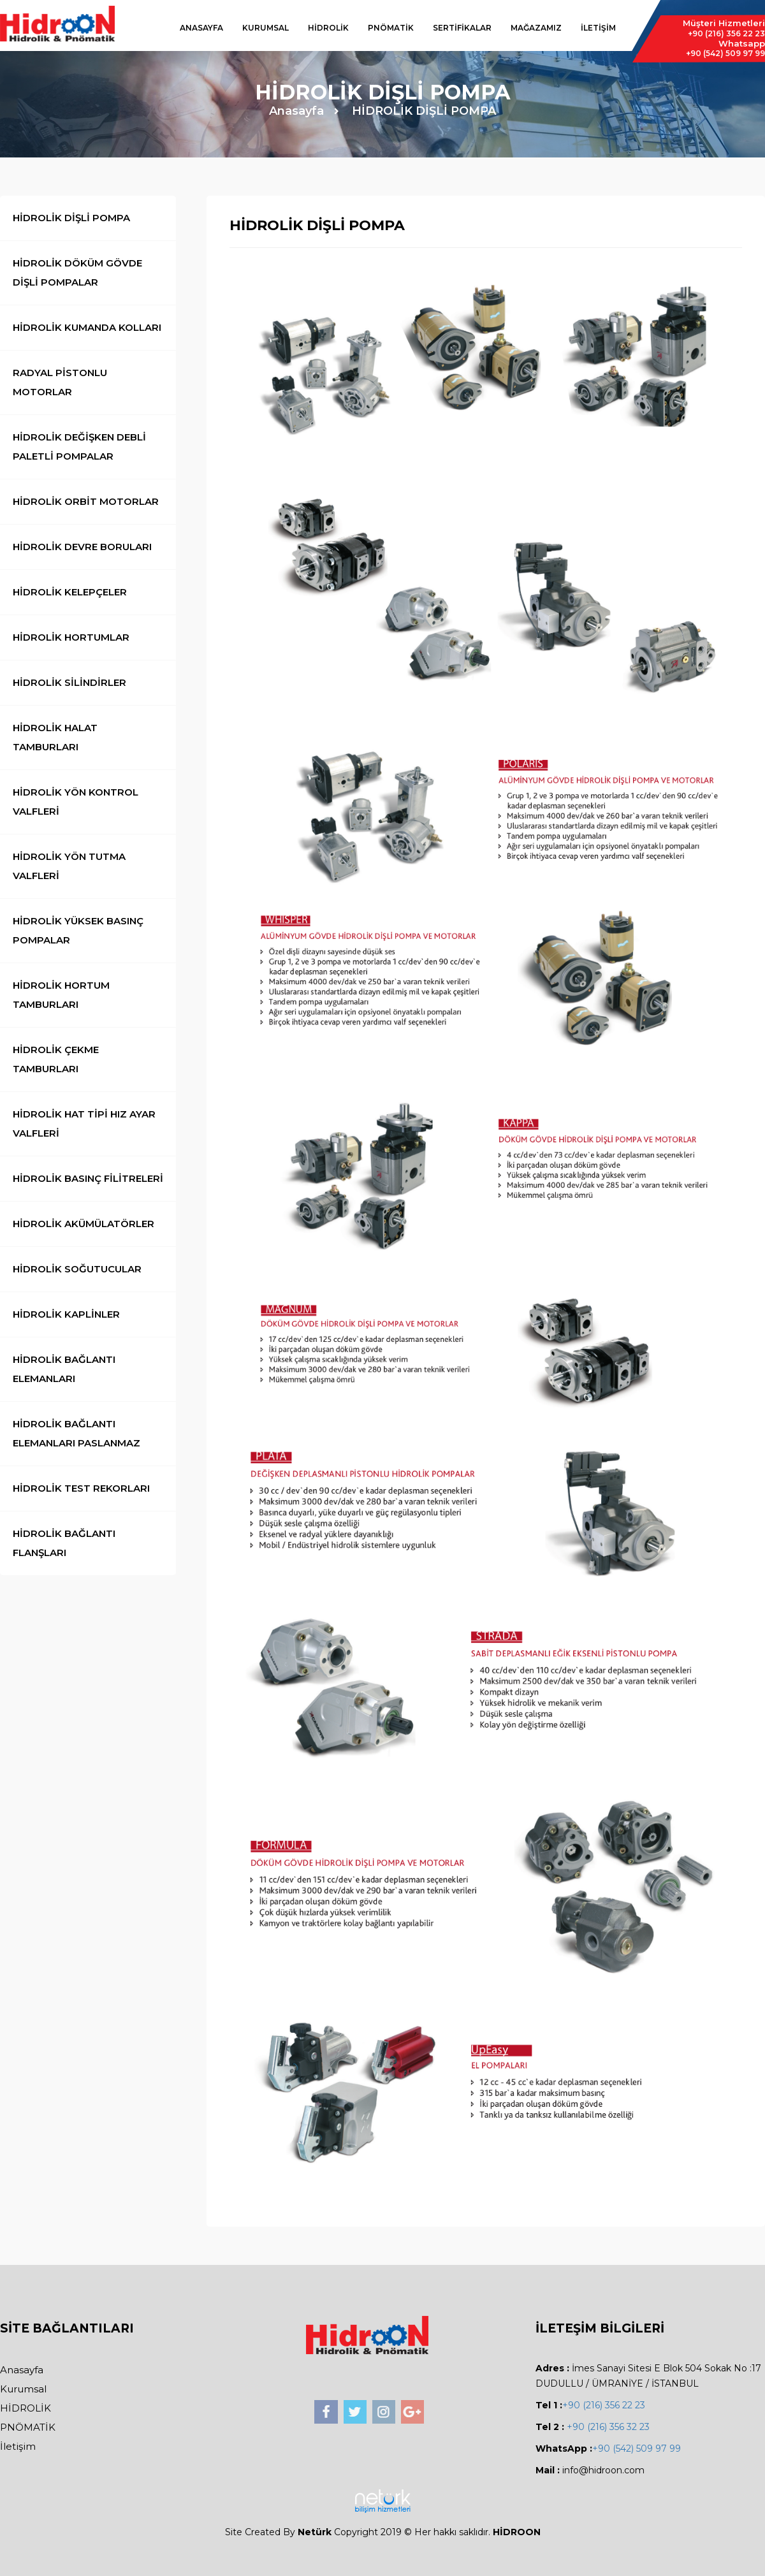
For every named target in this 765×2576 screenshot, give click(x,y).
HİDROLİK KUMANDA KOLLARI (87, 327)
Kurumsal (23, 2389)
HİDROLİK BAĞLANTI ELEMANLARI (64, 1369)
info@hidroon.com (603, 2470)
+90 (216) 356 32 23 (607, 2427)
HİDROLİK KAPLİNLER (66, 1314)
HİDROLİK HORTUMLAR (71, 637)
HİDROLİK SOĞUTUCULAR (77, 1269)
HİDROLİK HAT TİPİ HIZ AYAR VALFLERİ (84, 1123)
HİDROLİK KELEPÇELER (70, 592)
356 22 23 (726, 33)
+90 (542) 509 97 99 (636, 2448)
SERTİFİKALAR (462, 28)
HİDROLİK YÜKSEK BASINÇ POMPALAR (78, 930)
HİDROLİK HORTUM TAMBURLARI (61, 994)
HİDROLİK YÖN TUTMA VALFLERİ (69, 866)
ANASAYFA (201, 28)
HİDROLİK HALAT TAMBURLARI (55, 737)
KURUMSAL (265, 28)
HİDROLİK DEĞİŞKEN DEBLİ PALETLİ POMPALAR (79, 446)
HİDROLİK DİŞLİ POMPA (424, 111)
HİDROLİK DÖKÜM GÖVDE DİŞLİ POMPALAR (77, 272)
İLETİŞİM (598, 28)
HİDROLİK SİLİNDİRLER (69, 682)
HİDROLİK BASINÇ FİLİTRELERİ (88, 1178)
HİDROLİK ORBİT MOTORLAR (86, 501)
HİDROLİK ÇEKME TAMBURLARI (56, 1059)
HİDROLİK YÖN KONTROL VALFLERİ (75, 801)
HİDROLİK (328, 28)
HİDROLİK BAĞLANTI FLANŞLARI (64, 1543)
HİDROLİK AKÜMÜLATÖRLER (83, 1224)
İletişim (18, 2446)
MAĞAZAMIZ (536, 28)
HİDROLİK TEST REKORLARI (81, 1488)
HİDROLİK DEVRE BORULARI (82, 547)
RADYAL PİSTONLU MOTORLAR (60, 382)
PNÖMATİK (391, 28)
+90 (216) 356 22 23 (603, 2405)
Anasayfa (296, 111)
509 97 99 (725, 53)
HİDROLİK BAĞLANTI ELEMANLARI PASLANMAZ (76, 1433)
